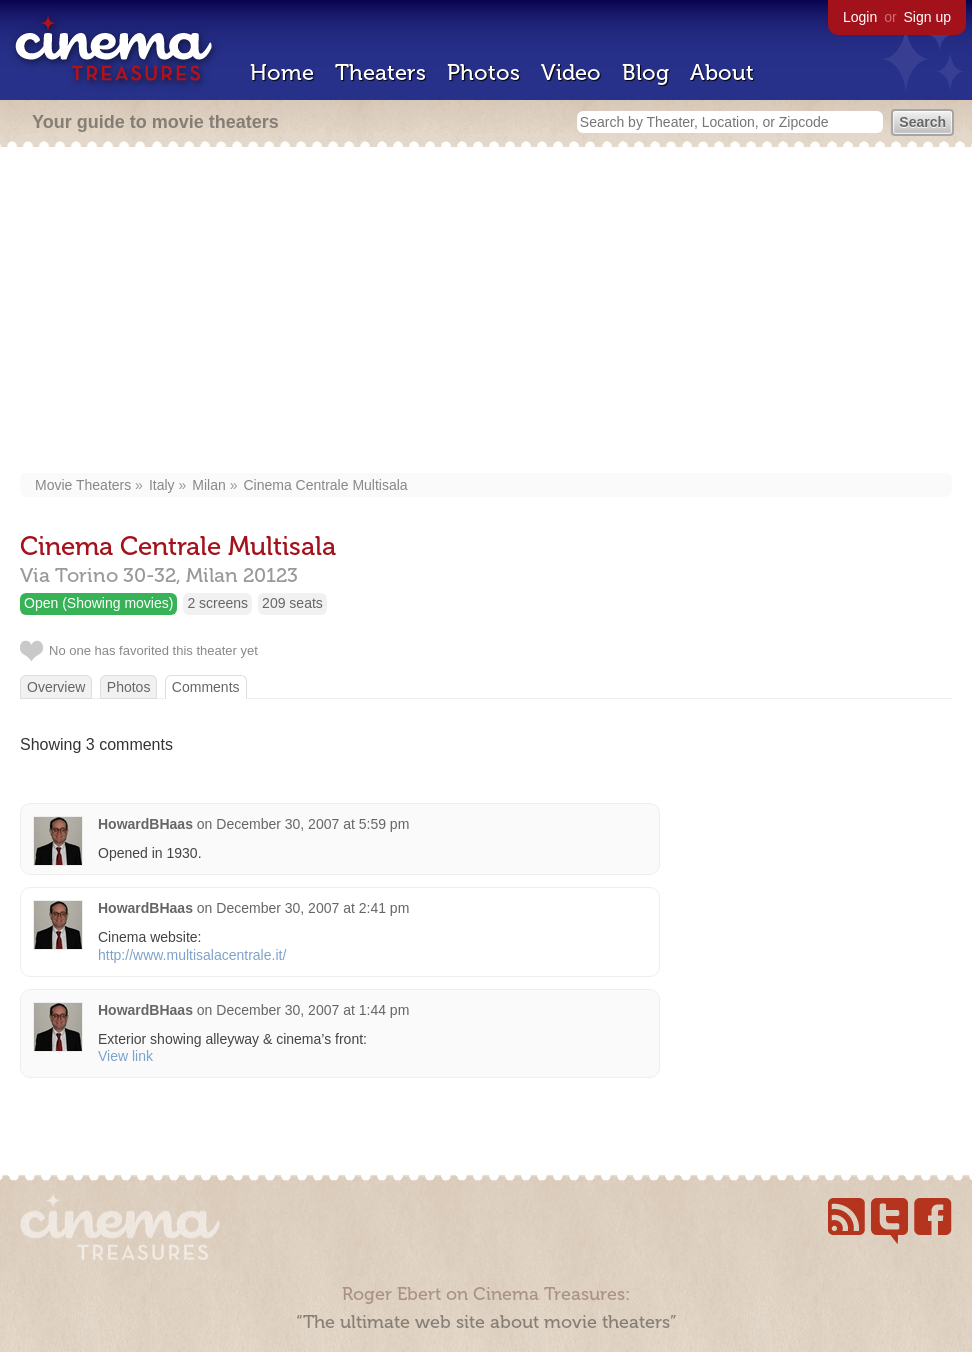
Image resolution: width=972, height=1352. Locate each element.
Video (571, 72)
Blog (645, 72)
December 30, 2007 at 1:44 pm (312, 1010)
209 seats (292, 603)
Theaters (380, 72)
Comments (206, 687)
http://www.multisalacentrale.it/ (192, 955)
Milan (208, 485)
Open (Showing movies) (98, 603)
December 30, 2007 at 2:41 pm (312, 908)
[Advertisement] (486, 312)
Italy (162, 485)
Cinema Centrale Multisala (325, 485)
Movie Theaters (83, 485)
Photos (483, 72)
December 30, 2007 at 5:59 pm (312, 824)
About (722, 72)
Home (282, 72)
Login (860, 17)
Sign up (927, 17)
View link (125, 1056)
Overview (56, 687)
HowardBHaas (145, 824)
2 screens (217, 603)
